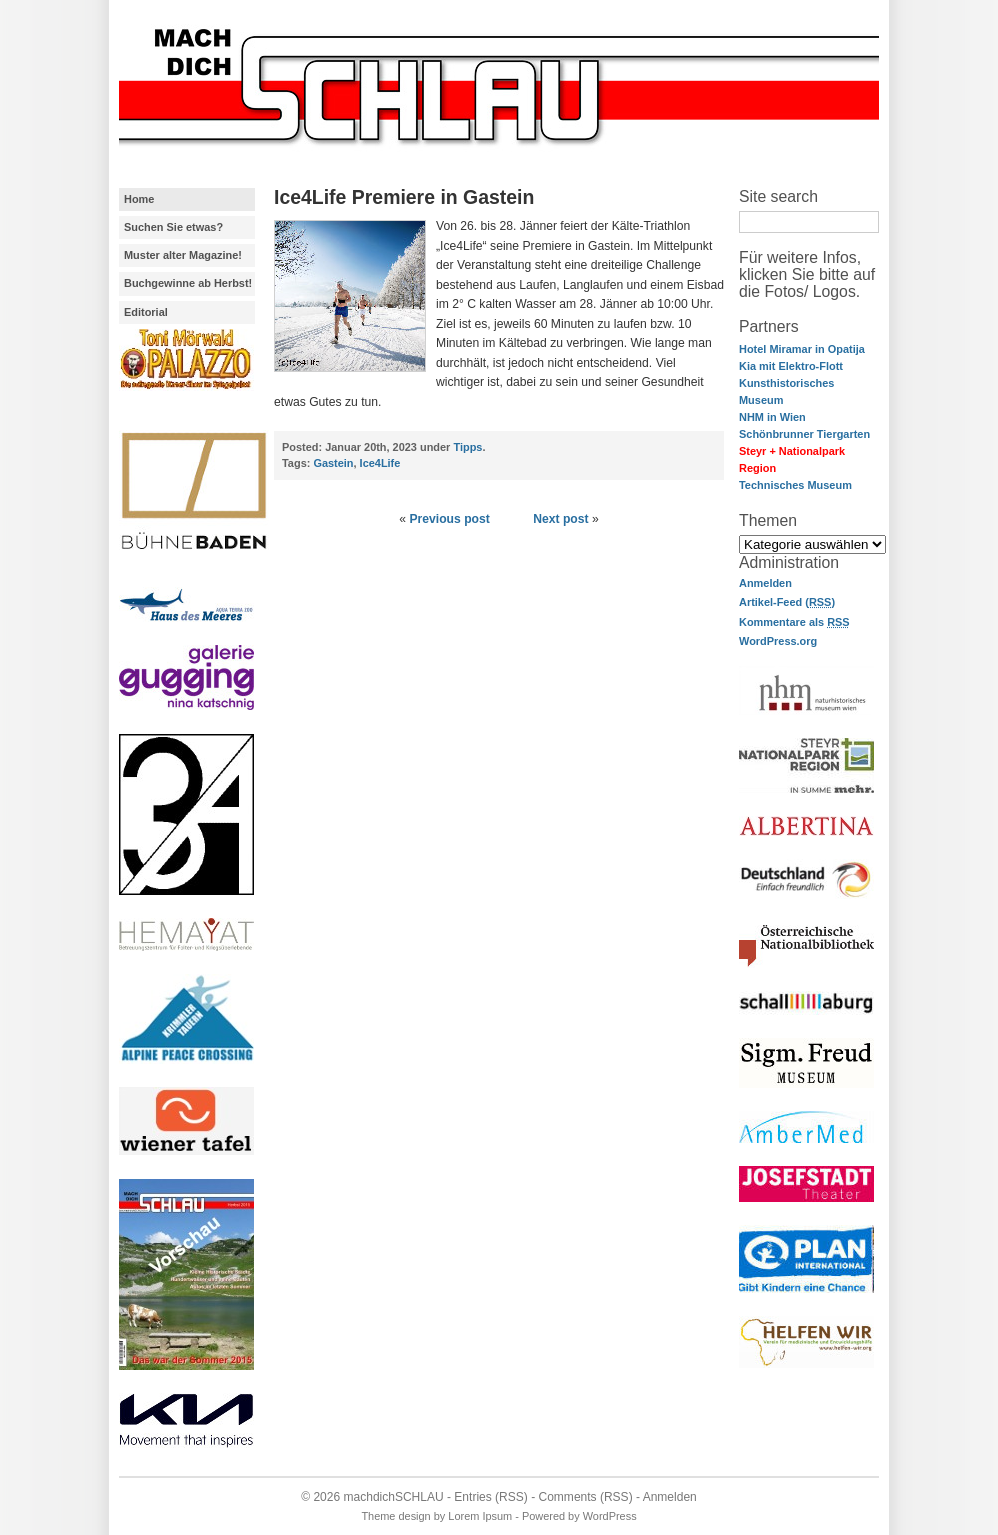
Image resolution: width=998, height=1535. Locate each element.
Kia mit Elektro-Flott (791, 366)
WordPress (610, 1516)
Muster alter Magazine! (183, 255)
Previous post (449, 519)
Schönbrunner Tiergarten (804, 434)
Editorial (146, 312)
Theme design (395, 1516)
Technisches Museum (795, 485)
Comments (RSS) (586, 1497)
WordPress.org (778, 641)
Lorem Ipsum (480, 1516)
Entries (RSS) (490, 1497)
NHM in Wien (772, 417)
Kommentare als (794, 622)
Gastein (333, 463)
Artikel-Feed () (787, 602)
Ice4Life (380, 463)
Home (139, 199)
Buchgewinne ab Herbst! (188, 283)
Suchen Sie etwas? (173, 227)
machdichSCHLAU (394, 1497)
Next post (560, 519)
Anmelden (765, 583)
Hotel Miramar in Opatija (802, 349)
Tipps (467, 447)
